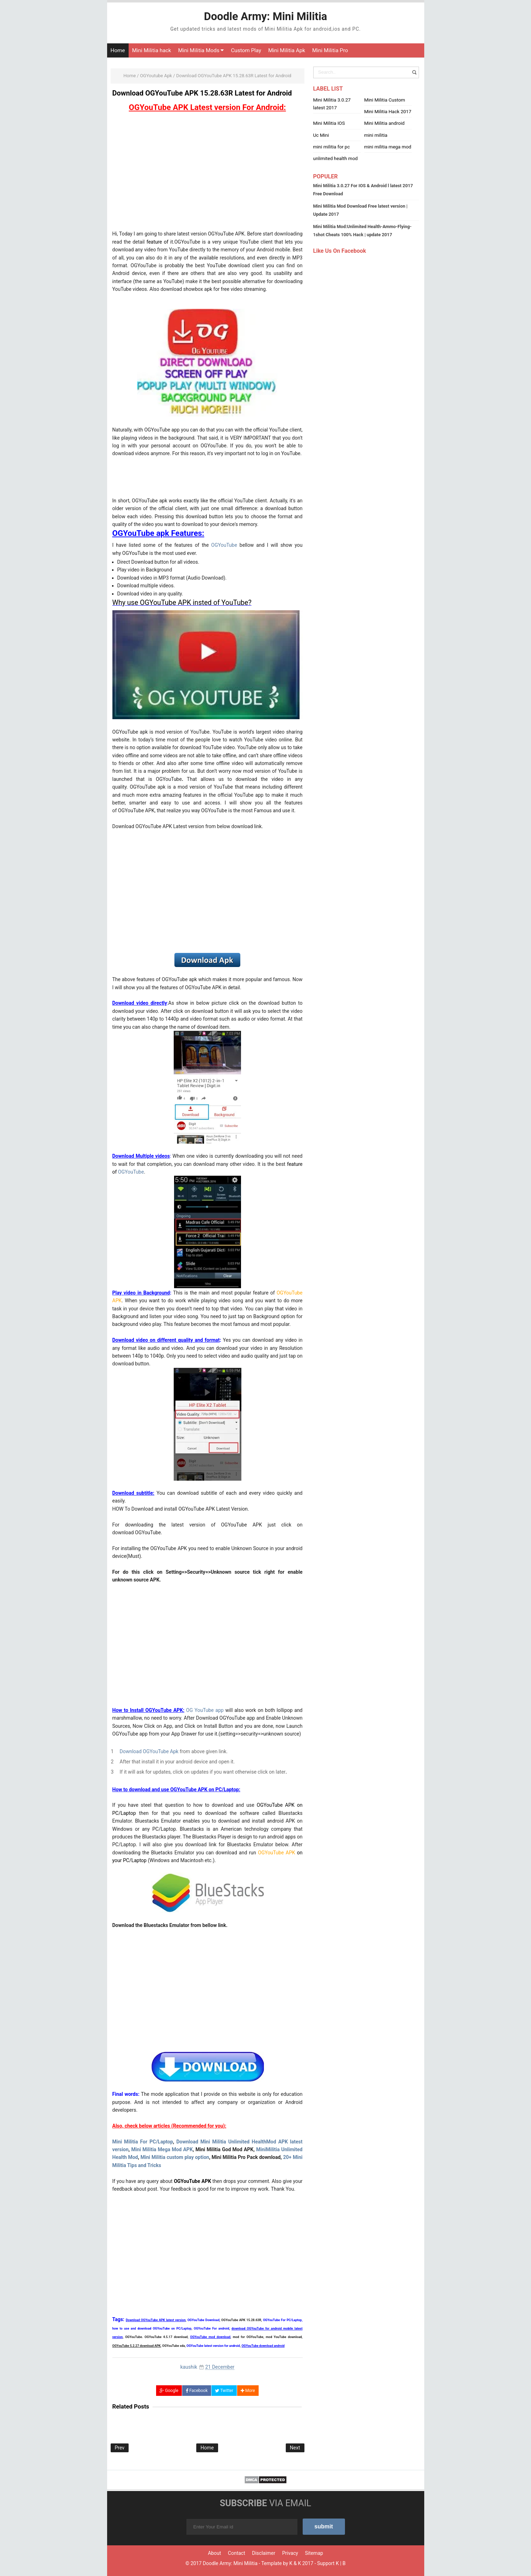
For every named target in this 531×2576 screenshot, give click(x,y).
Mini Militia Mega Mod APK (162, 2149)
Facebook (197, 2390)
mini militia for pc (331, 146)
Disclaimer (263, 2553)
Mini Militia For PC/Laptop (142, 2141)
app (219, 1710)
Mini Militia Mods (201, 50)
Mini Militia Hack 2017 (388, 111)
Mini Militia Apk (286, 50)
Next (295, 2447)
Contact (236, 2553)
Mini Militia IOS (329, 123)
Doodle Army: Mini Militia (230, 2563)
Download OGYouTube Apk (150, 1751)
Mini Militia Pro (330, 50)
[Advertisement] (207, 172)
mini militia (376, 135)
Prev (120, 2447)
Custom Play (246, 50)
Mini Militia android (384, 123)
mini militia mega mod (388, 146)
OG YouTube (200, 1710)
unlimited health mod (335, 158)
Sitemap (314, 2553)
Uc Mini (321, 135)
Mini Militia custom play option (175, 2157)
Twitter (224, 2390)
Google (169, 2390)
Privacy (290, 2553)
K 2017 (305, 2563)
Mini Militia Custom (384, 100)
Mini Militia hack (151, 50)
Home (118, 50)
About (214, 2553)
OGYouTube (224, 545)
